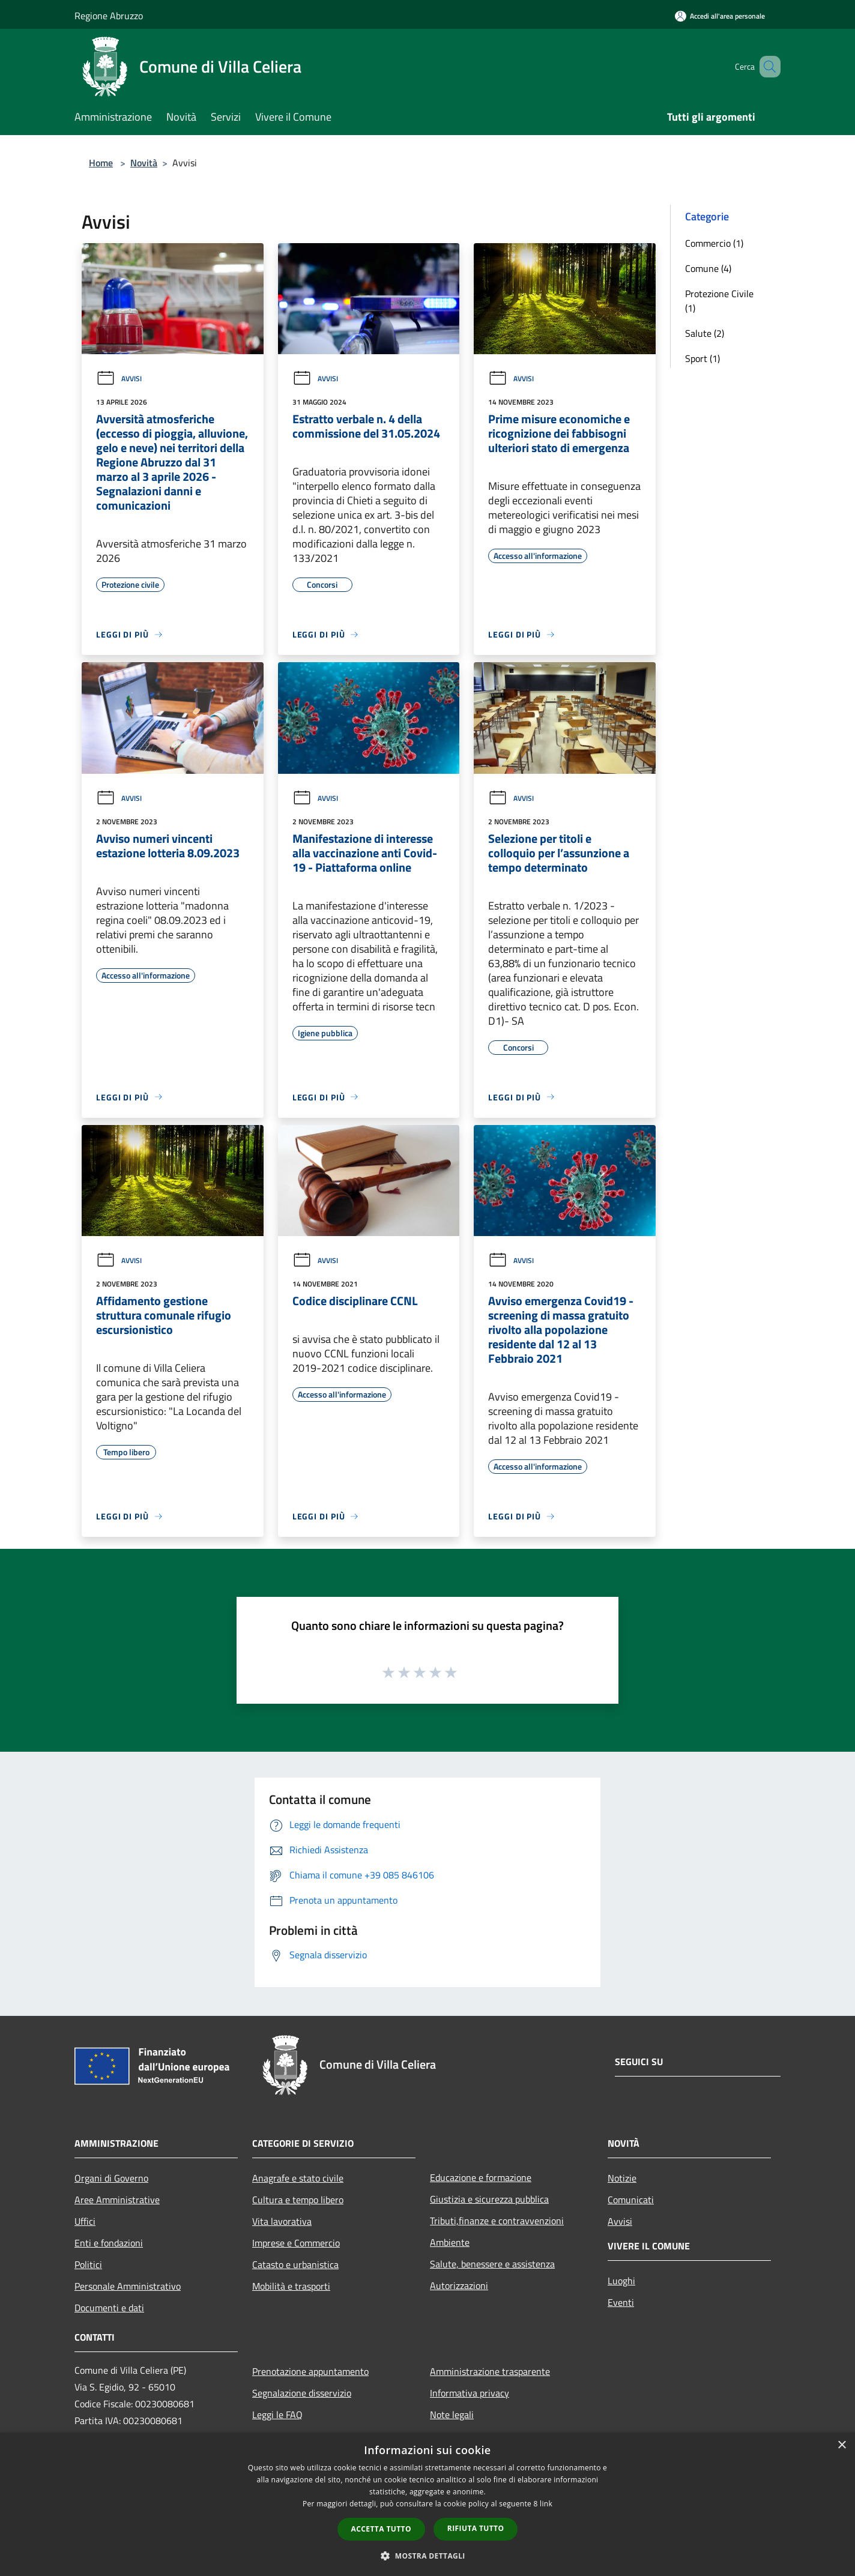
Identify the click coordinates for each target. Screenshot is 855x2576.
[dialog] (427, 2504)
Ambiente (450, 2242)
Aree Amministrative (117, 2199)
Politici (88, 2264)
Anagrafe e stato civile (297, 2178)
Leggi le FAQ (277, 2414)
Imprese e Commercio (296, 2243)
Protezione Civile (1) (719, 300)
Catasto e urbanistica (295, 2264)
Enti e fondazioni (108, 2243)
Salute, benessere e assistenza (492, 2264)
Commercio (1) (714, 243)
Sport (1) (702, 358)
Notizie (622, 2178)
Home (101, 162)
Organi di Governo (111, 2178)
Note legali (452, 2414)
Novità (143, 162)
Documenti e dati (109, 2307)
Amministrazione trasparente (490, 2371)
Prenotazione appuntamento (310, 2371)
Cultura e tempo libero (297, 2199)
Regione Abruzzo (108, 15)
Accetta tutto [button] (381, 2529)
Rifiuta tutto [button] (475, 2528)
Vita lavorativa (282, 2221)
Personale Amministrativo (127, 2286)
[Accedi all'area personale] (720, 16)
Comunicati (631, 2199)
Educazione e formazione (480, 2177)
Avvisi (119, 378)
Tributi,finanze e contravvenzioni (497, 2220)
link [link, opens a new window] (546, 2504)
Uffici (84, 2221)
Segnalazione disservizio (301, 2393)
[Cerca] (766, 66)
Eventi (621, 2302)
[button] (427, 2556)
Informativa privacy (469, 2393)
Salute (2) (704, 333)
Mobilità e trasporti (291, 2286)
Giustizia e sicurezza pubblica (489, 2199)
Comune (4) (708, 268)
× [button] (841, 2445)
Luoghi (621, 2280)
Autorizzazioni (459, 2285)
